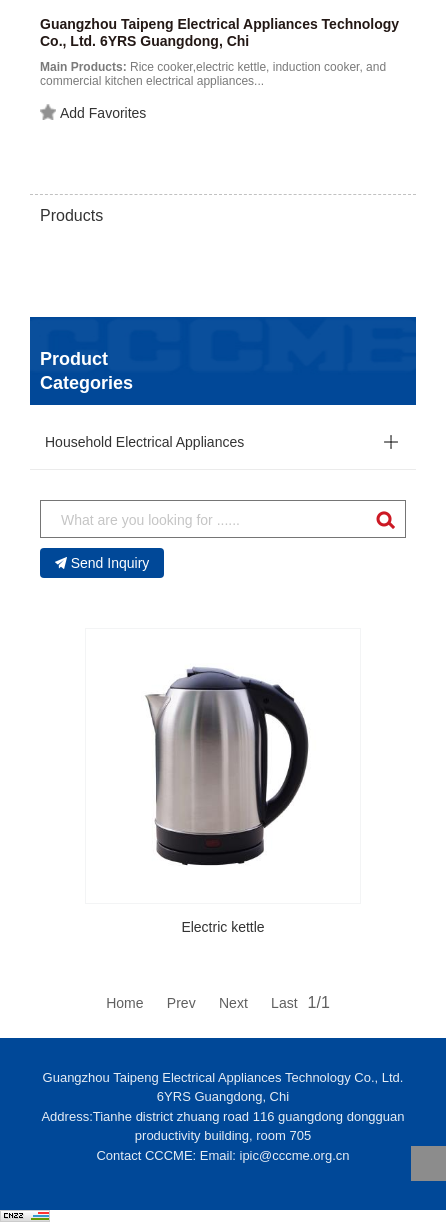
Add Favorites (93, 113)
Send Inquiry (102, 563)
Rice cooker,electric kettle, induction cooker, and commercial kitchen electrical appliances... (213, 74)
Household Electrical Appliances (144, 442)
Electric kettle (222, 927)
